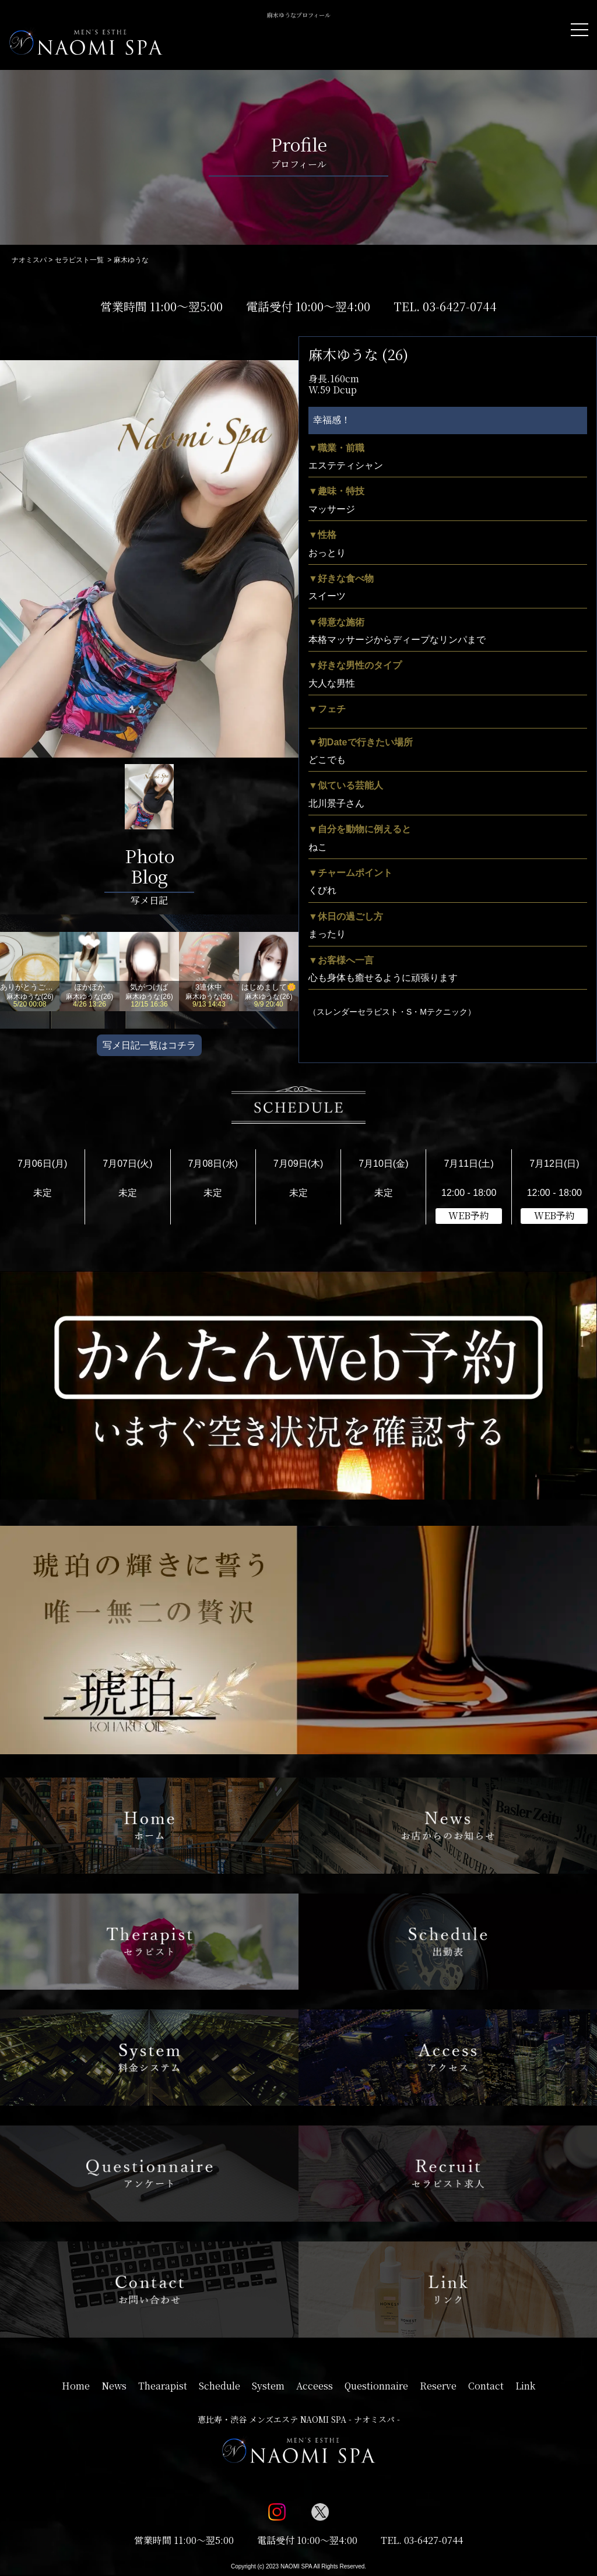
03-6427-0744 (460, 306)
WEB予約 (468, 1215)
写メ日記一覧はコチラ (149, 1045)
